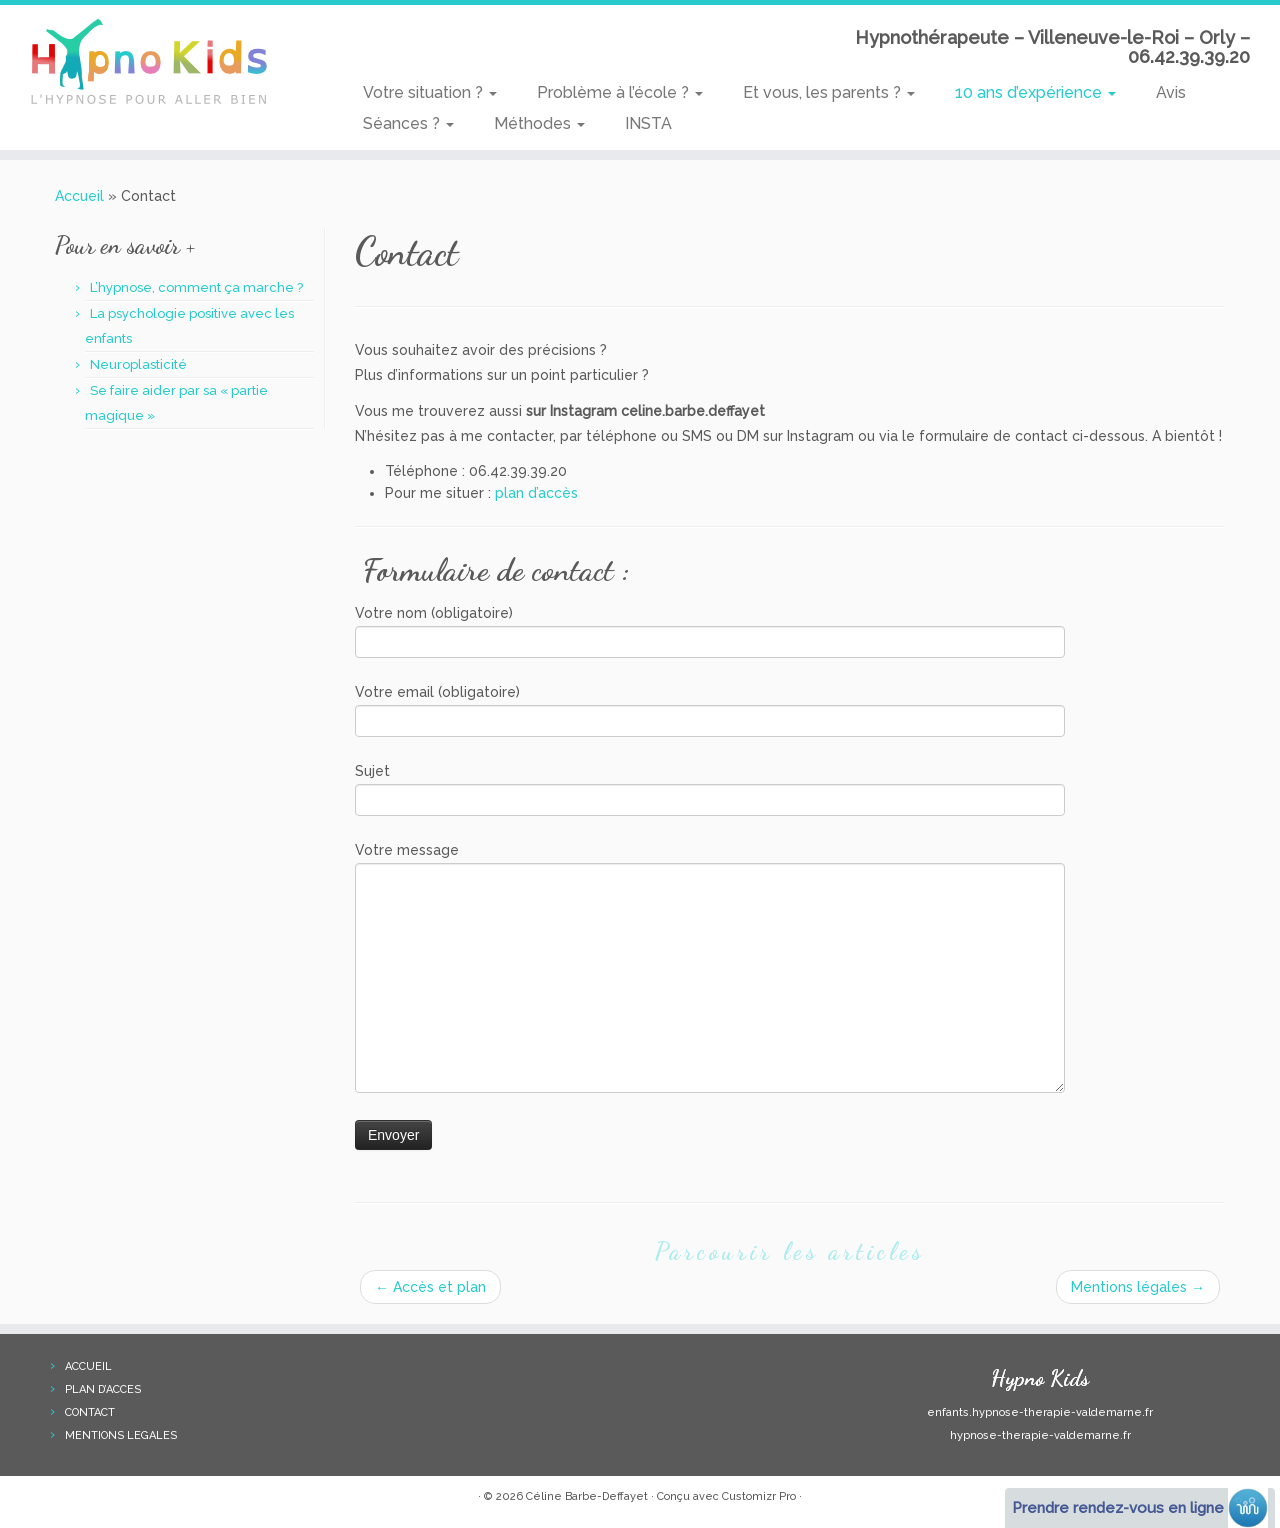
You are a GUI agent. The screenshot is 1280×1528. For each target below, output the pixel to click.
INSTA (648, 123)
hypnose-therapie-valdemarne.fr (1040, 1435)
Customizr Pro (759, 1496)
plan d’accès (536, 493)
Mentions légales (1138, 1287)
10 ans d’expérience (1035, 92)
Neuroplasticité (138, 364)
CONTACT (90, 1412)
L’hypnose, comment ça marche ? (196, 287)
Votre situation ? (430, 92)
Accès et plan (430, 1287)
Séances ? (408, 123)
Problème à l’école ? (620, 92)
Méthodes (539, 123)
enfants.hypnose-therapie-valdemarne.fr (1040, 1412)
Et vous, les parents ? (829, 92)
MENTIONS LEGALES (121, 1435)
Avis (1171, 92)
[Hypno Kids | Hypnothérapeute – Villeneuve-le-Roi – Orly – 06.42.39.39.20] (147, 65)
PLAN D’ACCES (103, 1389)
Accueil (79, 196)
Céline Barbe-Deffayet (587, 1496)
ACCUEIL (88, 1366)
